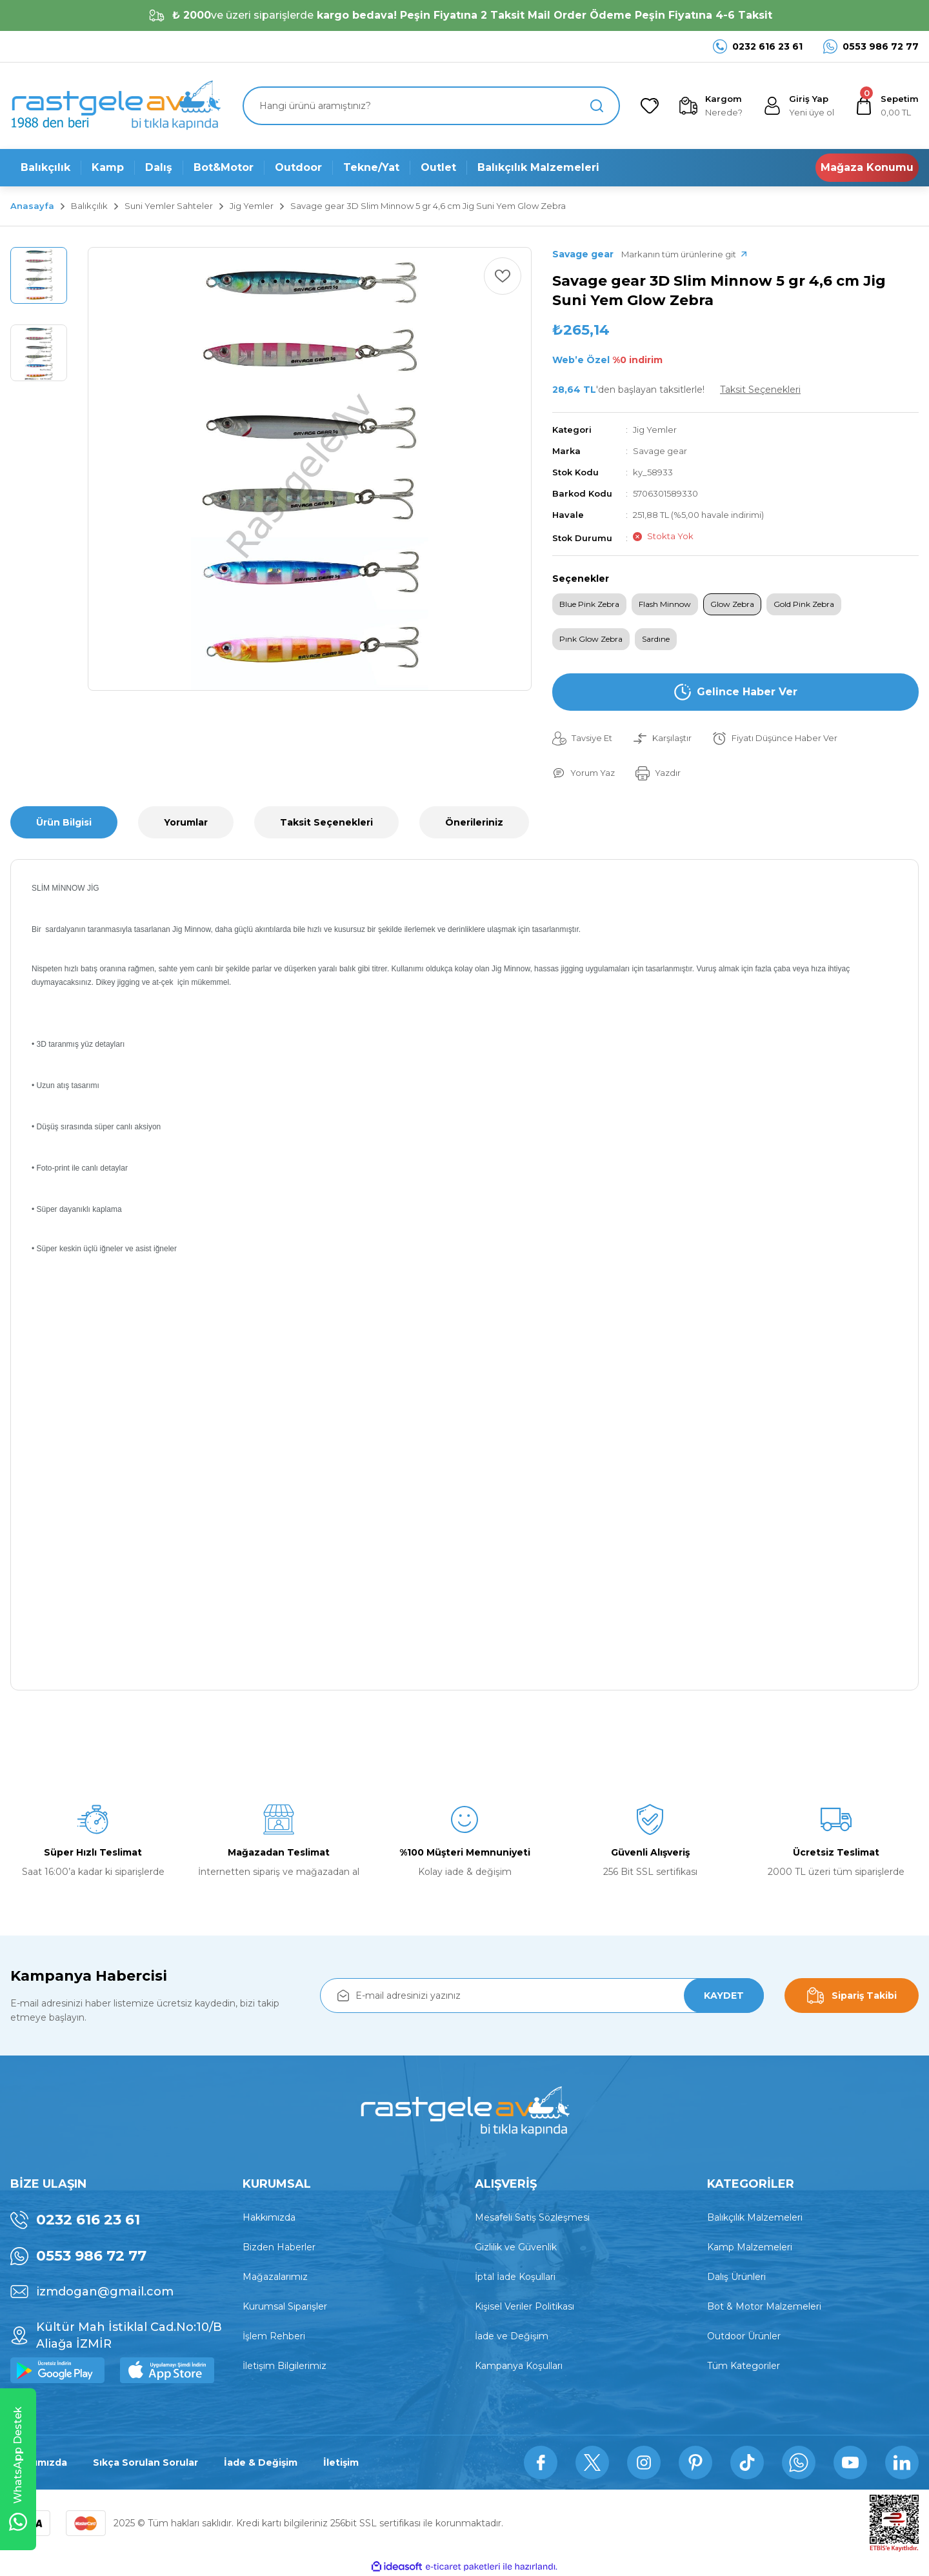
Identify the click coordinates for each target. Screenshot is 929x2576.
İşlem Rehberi (274, 2336)
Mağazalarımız (275, 2277)
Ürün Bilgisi (64, 822)
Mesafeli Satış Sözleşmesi (532, 2217)
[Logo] (115, 106)
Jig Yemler (655, 429)
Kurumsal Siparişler (285, 2306)
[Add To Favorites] (502, 276)
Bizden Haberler (279, 2247)
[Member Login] (798, 105)
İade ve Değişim (511, 2336)
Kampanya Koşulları (519, 2366)
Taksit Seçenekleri (326, 822)
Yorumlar (186, 822)
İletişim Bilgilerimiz (284, 2366)
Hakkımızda (269, 2217)
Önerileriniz (474, 822)
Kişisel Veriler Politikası (524, 2306)
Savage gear (660, 451)
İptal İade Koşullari (515, 2277)
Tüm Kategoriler (743, 2366)
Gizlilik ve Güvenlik (516, 2247)
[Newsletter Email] (542, 1995)
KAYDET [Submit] (724, 1995)
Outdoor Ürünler (744, 2336)
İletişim (341, 2462)
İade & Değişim (260, 2462)
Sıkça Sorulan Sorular (145, 2462)
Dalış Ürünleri (736, 2277)
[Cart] (887, 105)
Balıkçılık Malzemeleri (755, 2217)
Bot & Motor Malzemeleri (764, 2306)
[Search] (431, 105)
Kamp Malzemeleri (749, 2247)
